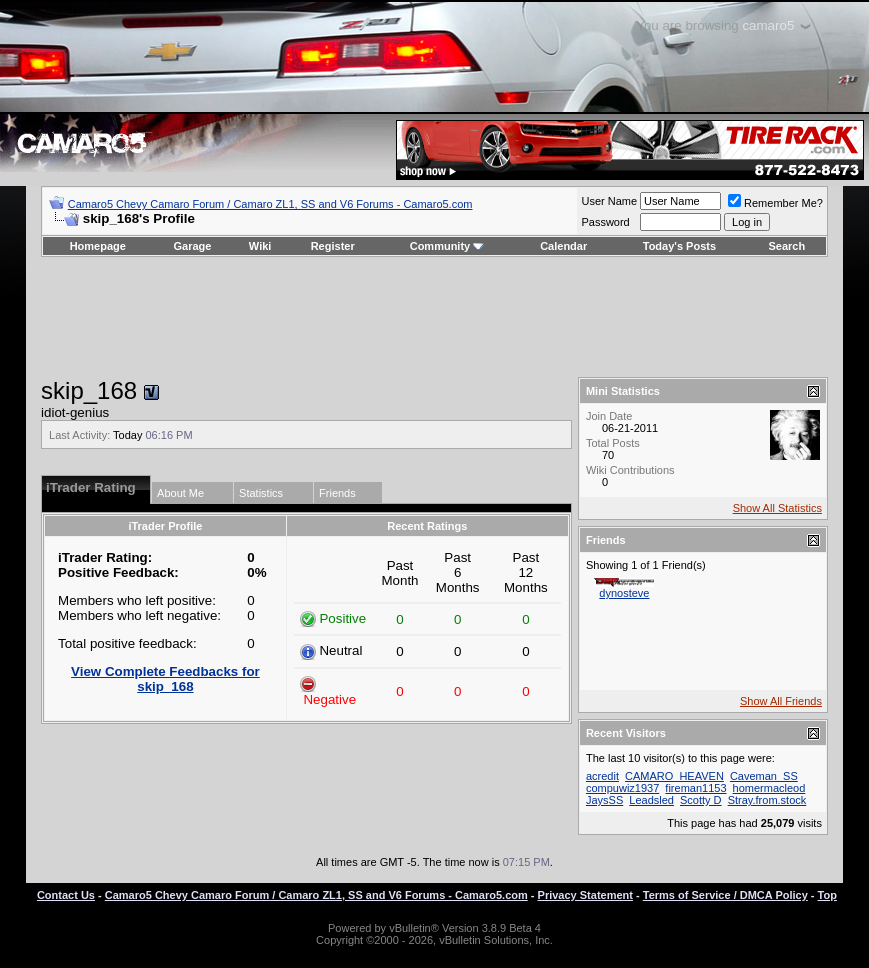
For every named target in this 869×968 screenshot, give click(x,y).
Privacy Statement (585, 895)
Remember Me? (775, 203)
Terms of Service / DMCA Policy (725, 895)
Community (447, 246)
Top (827, 895)
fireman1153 (695, 788)
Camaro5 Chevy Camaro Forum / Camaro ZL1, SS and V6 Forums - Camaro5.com (270, 204)
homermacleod (769, 788)
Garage (193, 246)
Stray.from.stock (767, 800)
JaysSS (604, 800)
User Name (609, 201)
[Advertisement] (434, 317)
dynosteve (624, 593)
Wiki (260, 246)
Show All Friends (781, 701)
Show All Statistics (777, 508)
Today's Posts (679, 246)
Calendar (563, 246)
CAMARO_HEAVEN (674, 776)
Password (605, 222)
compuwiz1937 (622, 788)
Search (787, 246)
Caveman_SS (764, 776)
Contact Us (66, 895)
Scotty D (701, 800)
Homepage (98, 246)
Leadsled (651, 800)
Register (333, 246)
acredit (602, 776)
